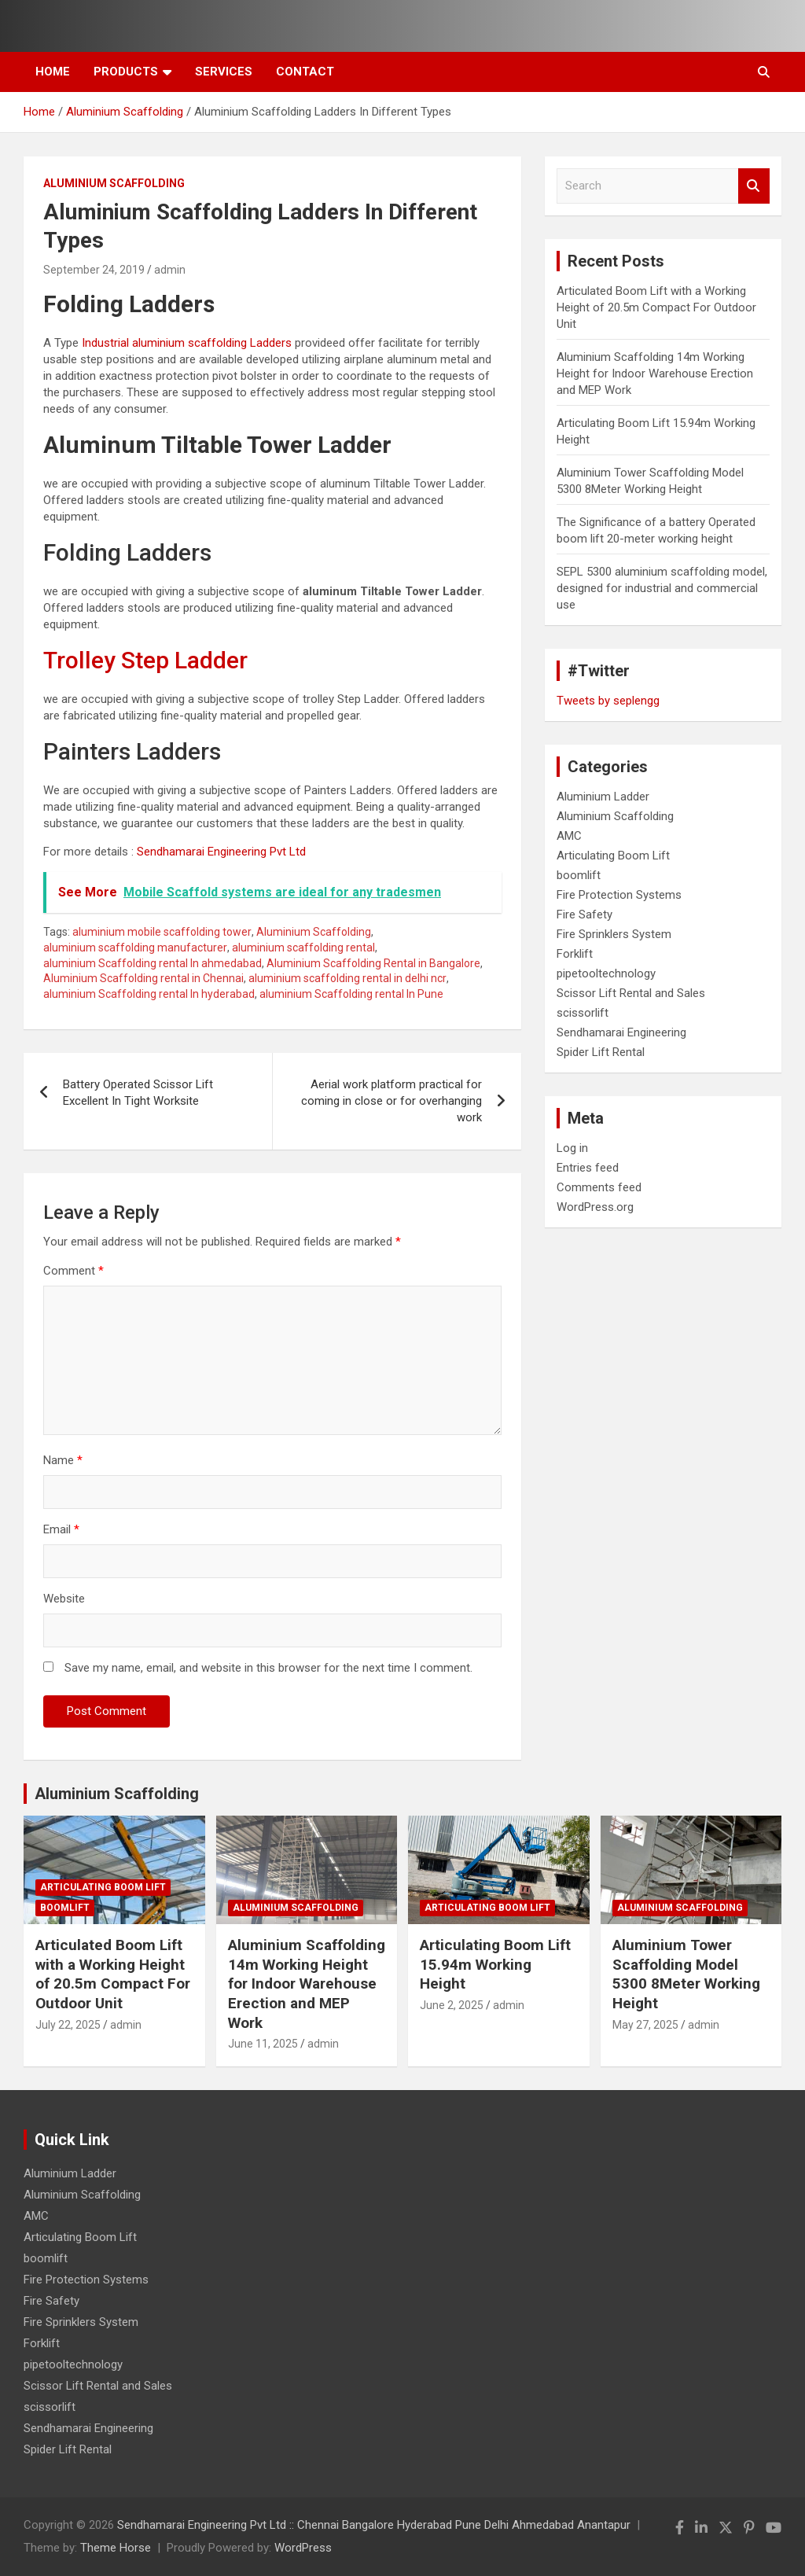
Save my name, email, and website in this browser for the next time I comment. (268, 1668)
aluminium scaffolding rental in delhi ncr (347, 978)
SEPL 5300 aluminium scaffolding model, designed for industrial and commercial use (662, 588)
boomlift (579, 875)
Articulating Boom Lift (613, 855)
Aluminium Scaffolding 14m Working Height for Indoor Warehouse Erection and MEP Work (655, 373)
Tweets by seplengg (608, 701)
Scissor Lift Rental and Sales (631, 993)
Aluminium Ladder (603, 796)
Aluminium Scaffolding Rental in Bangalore (373, 963)
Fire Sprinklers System (614, 934)
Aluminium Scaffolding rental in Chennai (143, 978)
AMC (569, 836)
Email (61, 1529)
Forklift (575, 954)
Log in (572, 1148)
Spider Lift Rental (601, 1052)
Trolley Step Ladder (145, 660)
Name (63, 1460)
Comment (73, 1271)
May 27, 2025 (645, 2024)
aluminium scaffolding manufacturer (135, 947)
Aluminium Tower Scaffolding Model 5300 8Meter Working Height (686, 1974)
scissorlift (582, 1013)
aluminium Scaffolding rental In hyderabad (149, 994)
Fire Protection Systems (619, 895)
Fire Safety (584, 914)
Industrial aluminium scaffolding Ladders (187, 343)
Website (64, 1599)
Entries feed (588, 1168)
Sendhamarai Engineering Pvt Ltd (221, 852)
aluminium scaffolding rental (303, 947)
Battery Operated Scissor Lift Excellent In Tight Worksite (138, 1092)
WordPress (303, 2548)
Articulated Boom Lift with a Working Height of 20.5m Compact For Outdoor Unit (656, 307)
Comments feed (599, 1187)
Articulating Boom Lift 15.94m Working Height (495, 1964)
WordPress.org (595, 1207)
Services (223, 71)
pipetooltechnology (606, 973)
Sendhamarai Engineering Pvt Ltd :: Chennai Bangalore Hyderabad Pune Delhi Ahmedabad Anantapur (373, 2525)
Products (126, 71)
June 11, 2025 (263, 2043)
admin (170, 269)
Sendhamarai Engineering (621, 1032)
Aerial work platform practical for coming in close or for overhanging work (391, 1100)
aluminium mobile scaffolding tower (162, 932)
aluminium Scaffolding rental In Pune (351, 994)
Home (52, 71)
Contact (305, 71)
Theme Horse (115, 2548)
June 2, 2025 (451, 2005)
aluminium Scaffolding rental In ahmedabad (152, 963)
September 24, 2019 (94, 269)
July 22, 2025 (68, 2024)
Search (754, 186)
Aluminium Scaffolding (114, 183)
